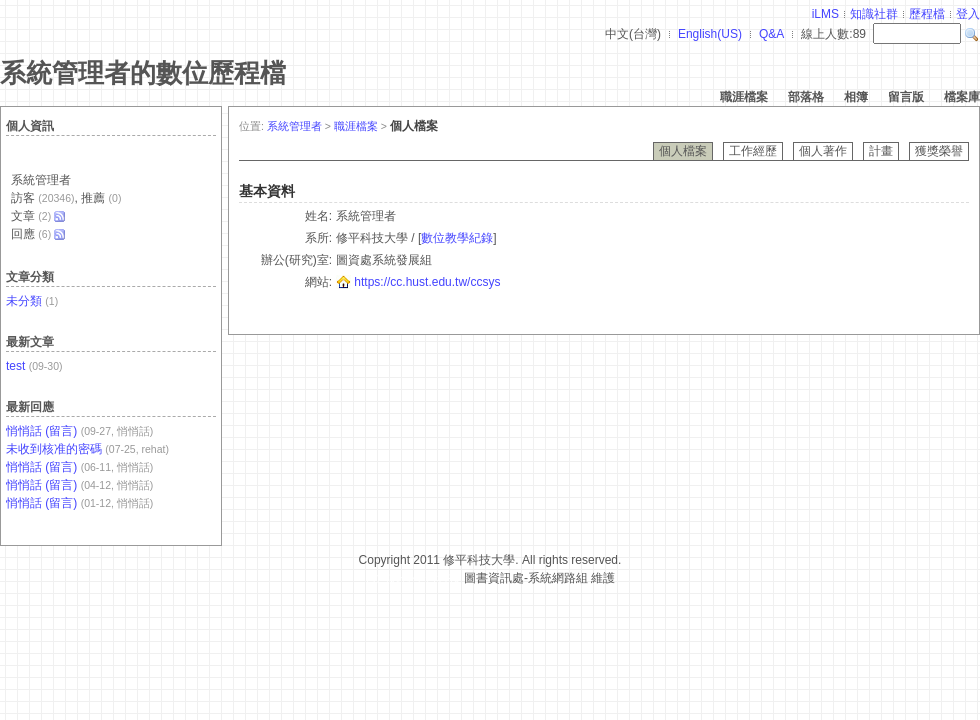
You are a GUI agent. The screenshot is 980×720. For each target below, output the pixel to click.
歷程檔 (927, 14)
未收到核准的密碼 (54, 449)
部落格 (806, 97)
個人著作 (823, 151)
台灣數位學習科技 (413, 578)
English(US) (710, 34)
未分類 (24, 301)
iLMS (825, 14)
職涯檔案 (744, 97)
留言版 (906, 97)
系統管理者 (294, 126)
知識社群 (874, 14)
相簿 (856, 97)
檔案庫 (962, 97)
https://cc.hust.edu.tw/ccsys (427, 282)
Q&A (771, 34)
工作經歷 (753, 151)
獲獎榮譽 (939, 151)
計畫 (881, 151)
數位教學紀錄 (457, 238)
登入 (968, 14)
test (15, 366)
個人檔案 (683, 151)
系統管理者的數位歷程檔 (143, 73)
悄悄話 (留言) (41, 431)
